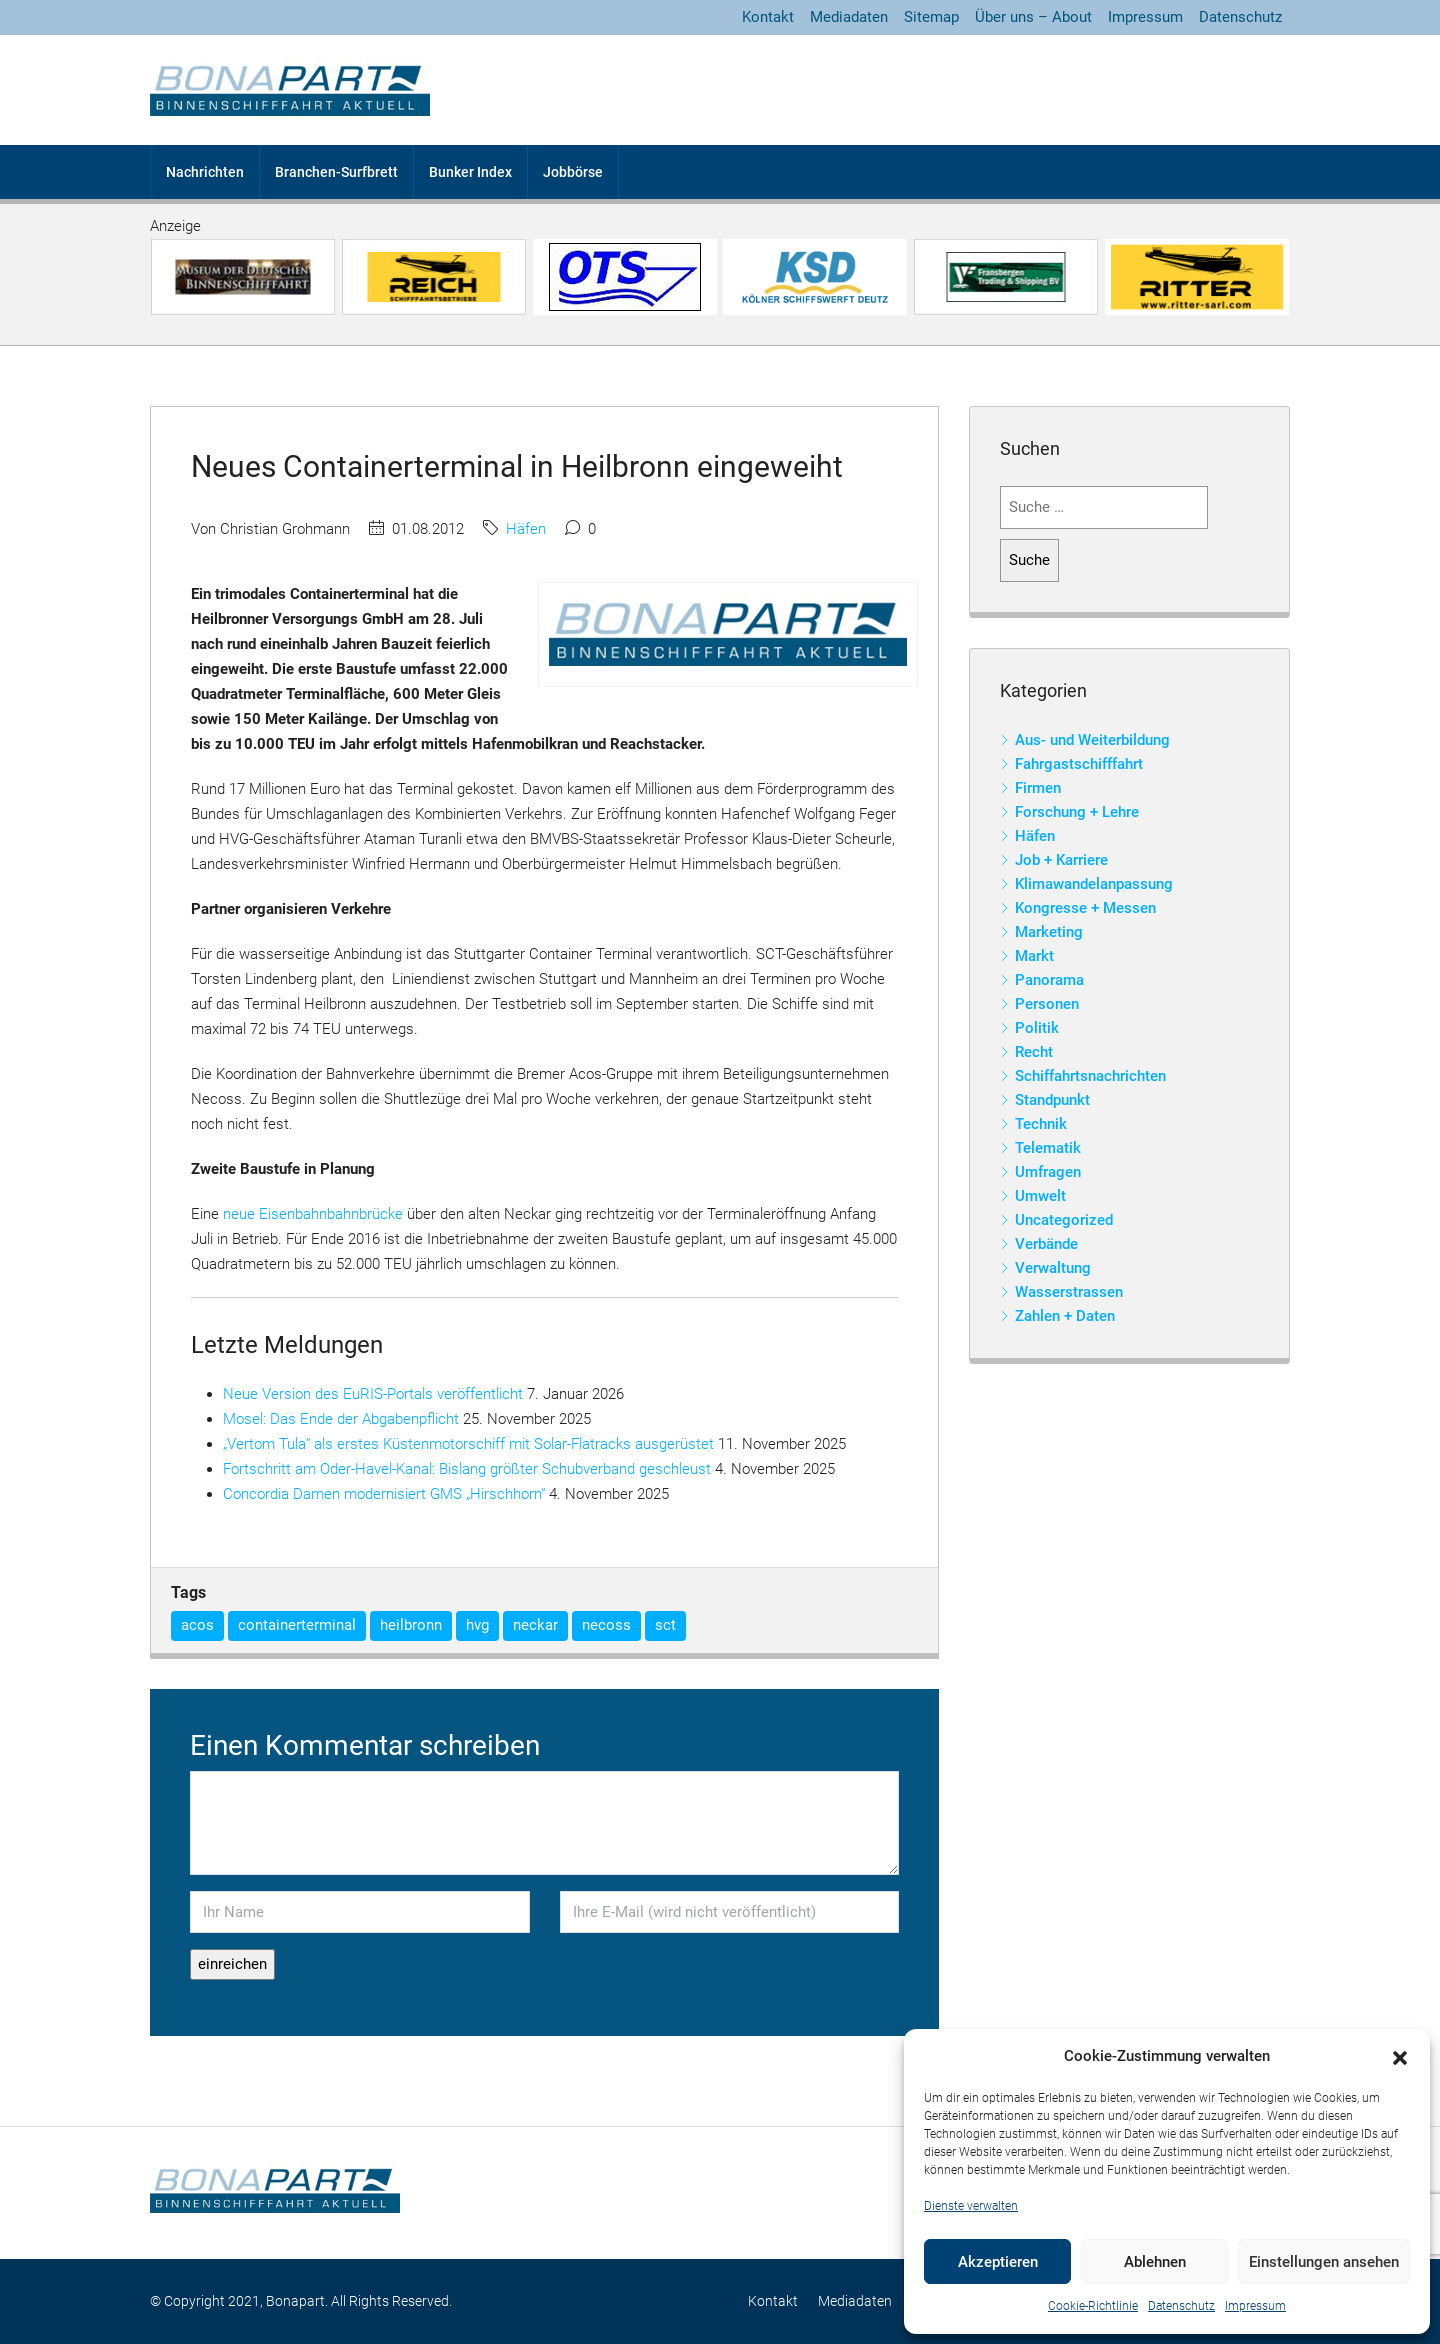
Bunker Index (470, 172)
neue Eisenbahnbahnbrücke (313, 1214)
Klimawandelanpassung (1094, 884)
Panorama (1049, 980)
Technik (1041, 1124)
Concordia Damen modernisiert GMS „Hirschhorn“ (384, 1494)
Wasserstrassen (1069, 1292)
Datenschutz (1181, 2306)
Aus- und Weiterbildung (1092, 740)
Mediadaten (849, 17)
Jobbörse (573, 172)
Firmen (1038, 788)
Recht (1034, 1052)
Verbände (1046, 1244)
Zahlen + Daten (1065, 1316)
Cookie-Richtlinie (1093, 2306)
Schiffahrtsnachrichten (1090, 1076)
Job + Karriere (1061, 860)
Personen (1047, 1004)
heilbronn (411, 1625)
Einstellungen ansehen (1324, 2262)
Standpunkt (1052, 1100)
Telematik (1048, 1148)
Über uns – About (1033, 17)
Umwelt (1040, 1196)
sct (665, 1625)
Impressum (1255, 2306)
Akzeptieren (998, 2262)
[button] (1400, 2057)
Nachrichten (205, 172)
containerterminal (297, 1625)
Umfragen (1048, 1172)
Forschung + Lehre (1077, 812)
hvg (477, 1625)
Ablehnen (1155, 2262)
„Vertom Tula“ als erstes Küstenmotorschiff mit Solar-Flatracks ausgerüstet (468, 1444)
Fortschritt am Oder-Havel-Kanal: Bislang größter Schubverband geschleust (467, 1469)
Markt (1034, 956)
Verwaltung (1053, 1268)
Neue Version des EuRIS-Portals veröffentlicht (373, 1394)
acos (197, 1625)
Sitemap (931, 17)
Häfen (526, 529)
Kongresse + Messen (1085, 908)
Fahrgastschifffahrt (1079, 764)
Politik (1037, 1028)
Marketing (1049, 932)
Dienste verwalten (971, 2206)
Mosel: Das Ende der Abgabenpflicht (341, 1419)
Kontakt (768, 17)
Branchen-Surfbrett (336, 172)
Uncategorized (1064, 1220)
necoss (606, 1625)
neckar (535, 1625)
